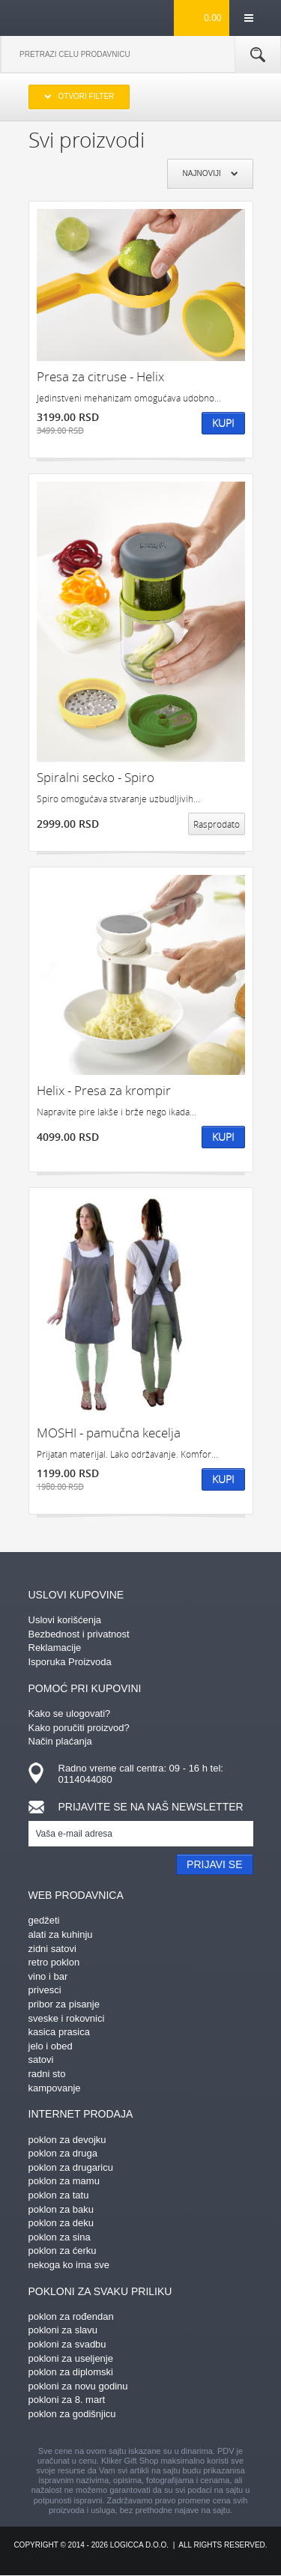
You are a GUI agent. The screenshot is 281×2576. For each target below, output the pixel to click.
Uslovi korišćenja (65, 1619)
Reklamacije (55, 1647)
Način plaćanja (60, 1741)
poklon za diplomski (70, 2372)
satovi (41, 2059)
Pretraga (258, 54)
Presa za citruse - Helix (100, 376)
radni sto (47, 2073)
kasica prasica (59, 2031)
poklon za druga (63, 2153)
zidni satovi (52, 1948)
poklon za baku (61, 2209)
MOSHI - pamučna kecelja (109, 1432)
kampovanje (54, 2088)
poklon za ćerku (62, 2250)
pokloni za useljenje (70, 2358)
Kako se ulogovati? (69, 1713)
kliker (52, 17)
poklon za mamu (64, 2180)
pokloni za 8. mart (67, 2399)
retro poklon (54, 1962)
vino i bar (48, 1976)
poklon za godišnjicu (72, 2413)
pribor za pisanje (64, 2004)
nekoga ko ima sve (68, 2264)
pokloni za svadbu (67, 2344)
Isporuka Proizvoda (70, 1661)
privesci (44, 1989)
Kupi (223, 423)
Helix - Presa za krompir (104, 1090)
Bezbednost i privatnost (79, 1634)
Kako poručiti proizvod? (79, 1727)
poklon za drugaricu (70, 2167)
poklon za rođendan (71, 2316)
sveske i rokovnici (66, 2018)
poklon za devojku (67, 2139)
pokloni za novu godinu (78, 2386)
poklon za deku (61, 2222)
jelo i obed (50, 2046)
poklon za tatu (58, 2195)
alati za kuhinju (60, 1934)
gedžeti (44, 1920)
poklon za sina (59, 2237)
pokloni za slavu (63, 2330)
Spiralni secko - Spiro (95, 777)
